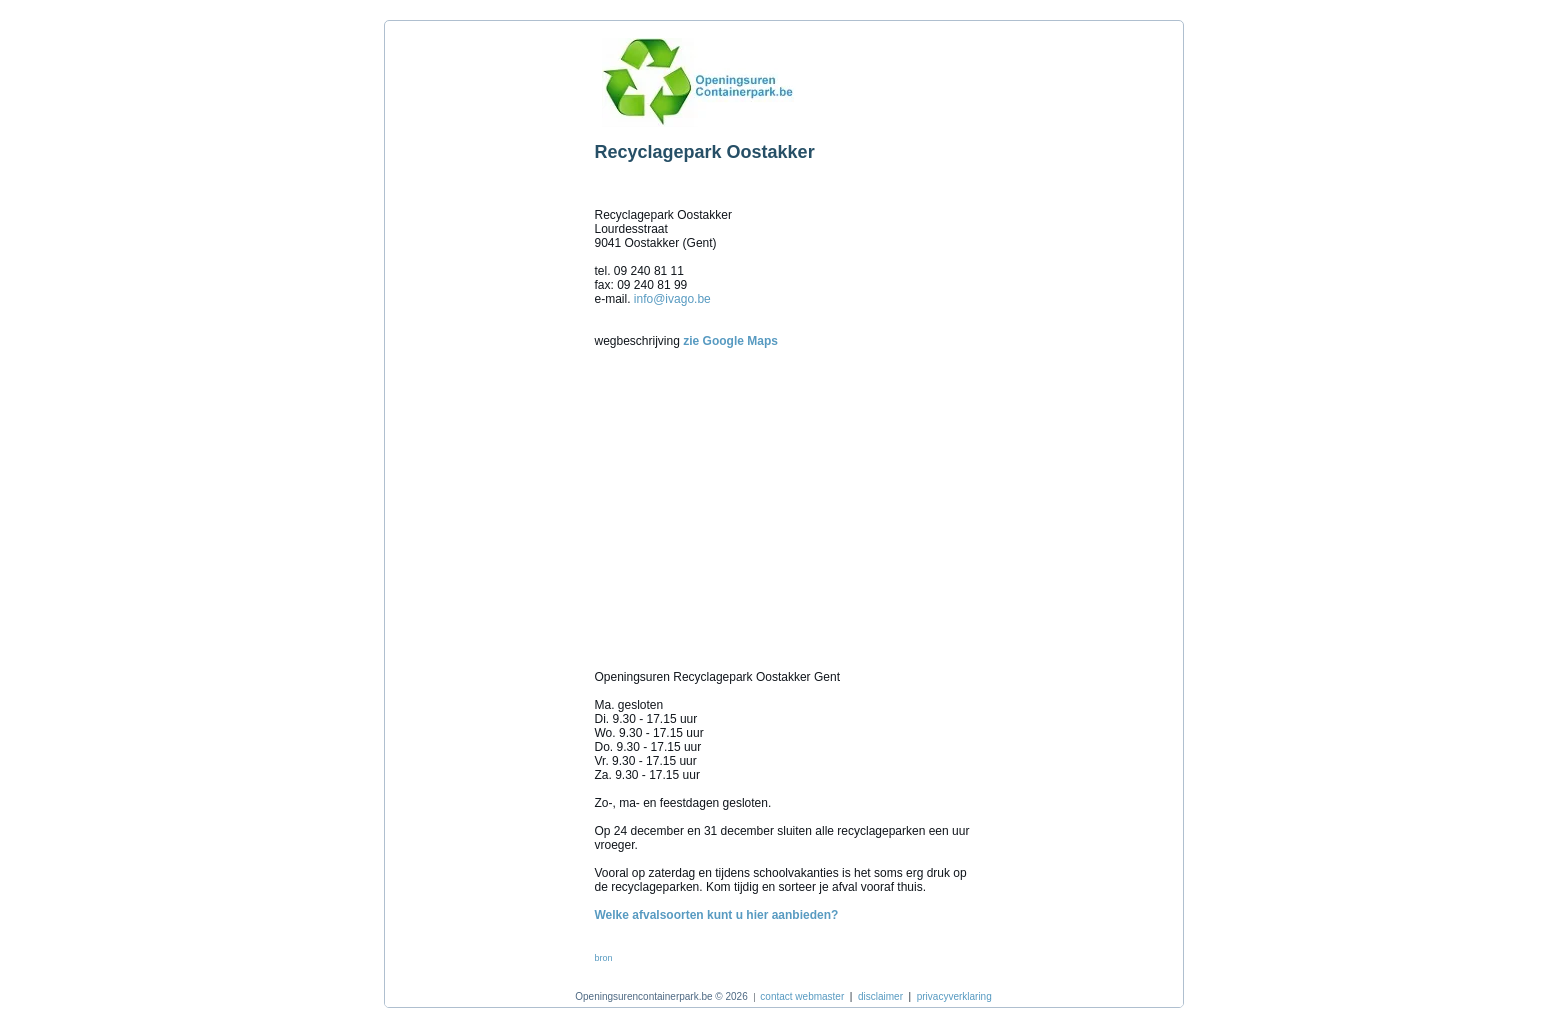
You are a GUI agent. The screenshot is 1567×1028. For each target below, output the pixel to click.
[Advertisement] (485, 329)
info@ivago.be (672, 299)
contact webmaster (802, 996)
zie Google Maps (730, 341)
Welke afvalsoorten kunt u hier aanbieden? (717, 915)
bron (604, 958)
